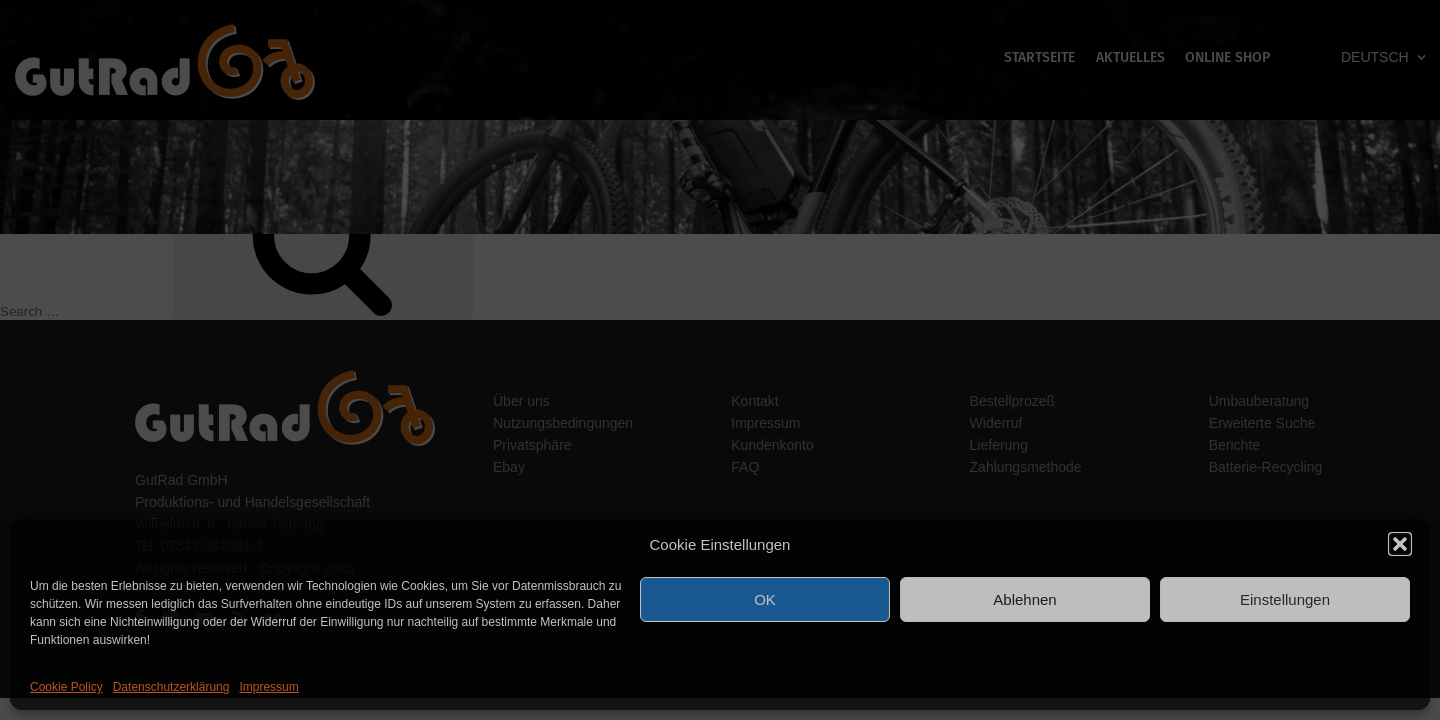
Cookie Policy (66, 687)
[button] (1400, 544)
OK (765, 599)
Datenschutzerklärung (171, 687)
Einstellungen (1285, 599)
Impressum (268, 687)
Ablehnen (1024, 599)
